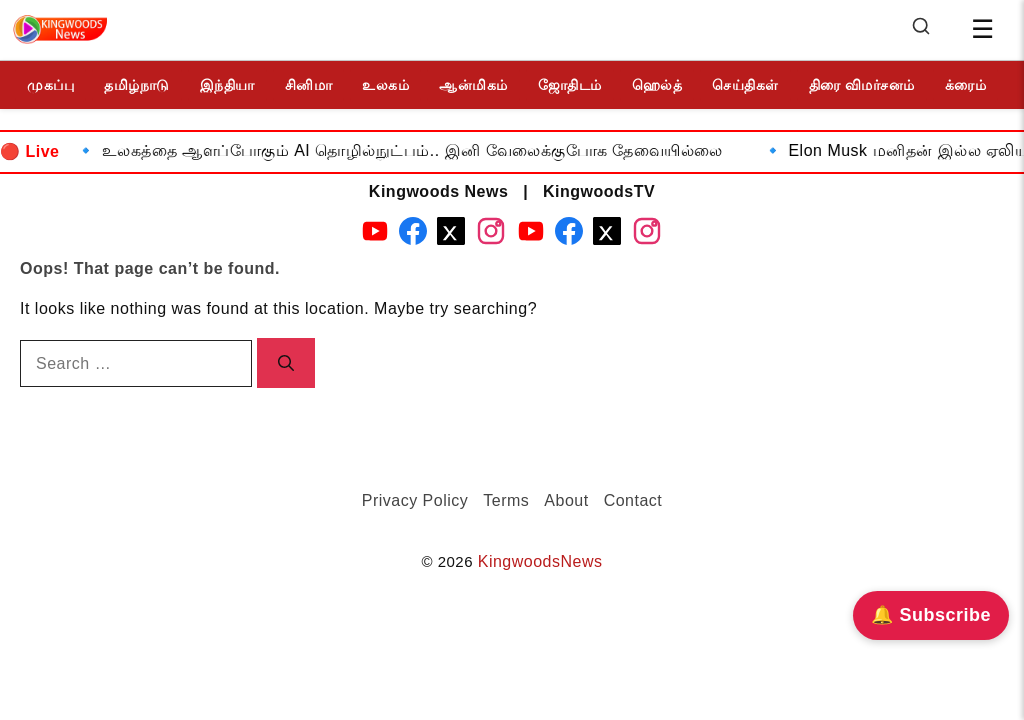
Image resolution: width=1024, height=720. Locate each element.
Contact (633, 500)
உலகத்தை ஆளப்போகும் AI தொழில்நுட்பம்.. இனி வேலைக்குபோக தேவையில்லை (423, 150)
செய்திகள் (745, 85)
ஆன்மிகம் (473, 85)
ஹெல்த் (657, 85)
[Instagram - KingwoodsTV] (647, 235)
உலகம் (385, 85)
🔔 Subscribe (931, 615)
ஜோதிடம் (570, 85)
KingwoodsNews (540, 561)
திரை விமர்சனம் (862, 85)
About (566, 500)
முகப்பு (50, 85)
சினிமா (309, 85)
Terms (506, 500)
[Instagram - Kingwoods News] (491, 235)
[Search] (921, 30)
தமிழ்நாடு (137, 85)
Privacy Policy (415, 500)
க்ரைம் (966, 85)
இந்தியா (227, 85)
